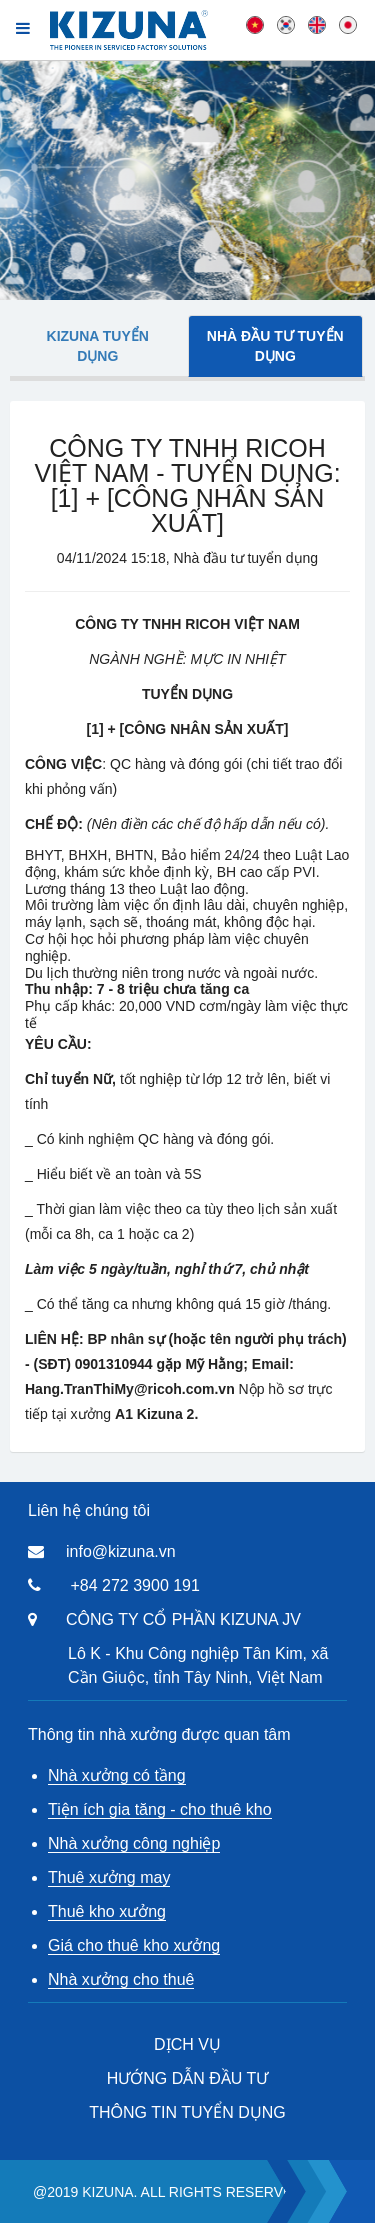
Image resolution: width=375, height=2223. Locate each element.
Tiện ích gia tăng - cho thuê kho (160, 1809)
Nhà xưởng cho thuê (121, 1979)
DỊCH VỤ (187, 2044)
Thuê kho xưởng (107, 1911)
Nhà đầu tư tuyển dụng (275, 346)
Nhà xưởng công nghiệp (134, 1843)
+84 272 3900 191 (134, 1585)
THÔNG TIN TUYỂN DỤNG (187, 2112)
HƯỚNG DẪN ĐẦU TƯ (188, 2078)
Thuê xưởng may (109, 1877)
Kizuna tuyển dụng (98, 346)
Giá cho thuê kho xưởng (134, 1945)
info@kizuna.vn (121, 1551)
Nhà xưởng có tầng (117, 1775)
